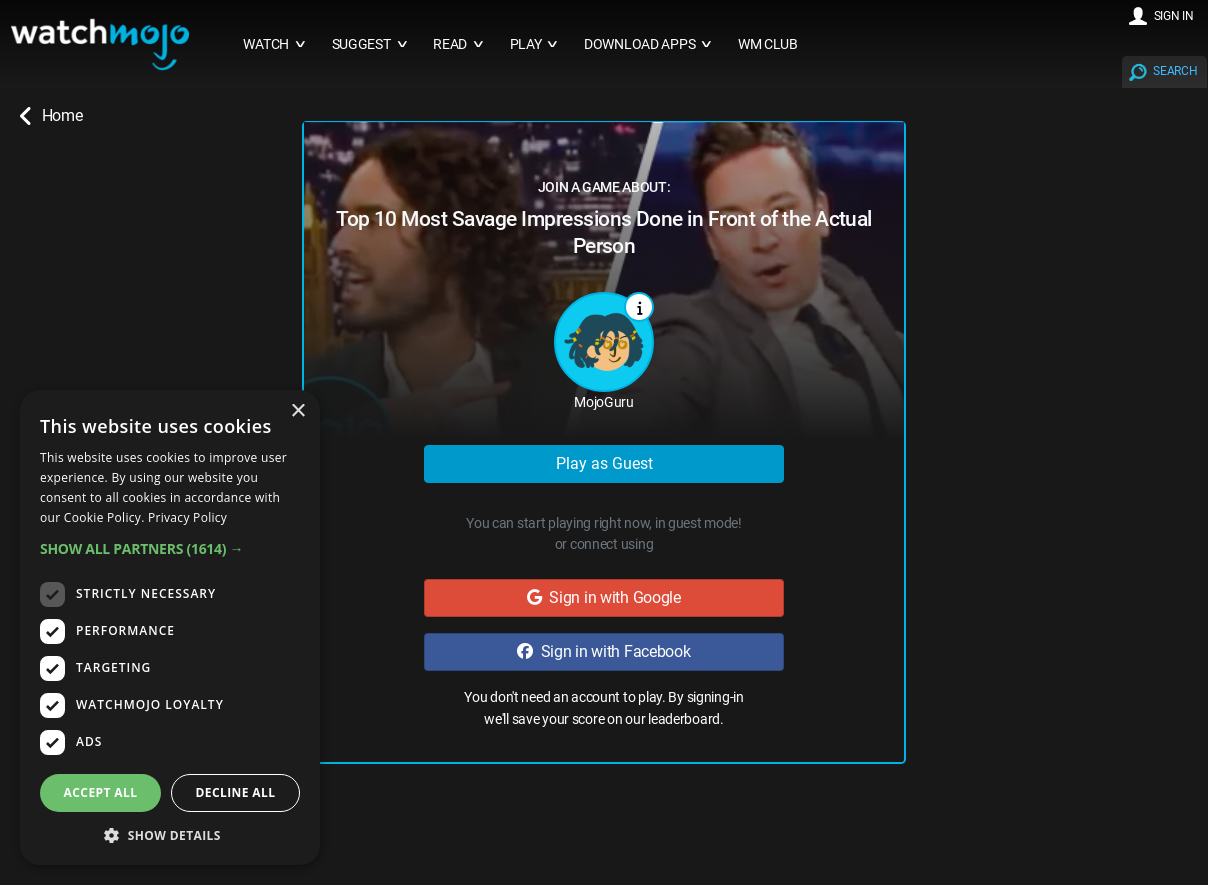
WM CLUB (768, 44)
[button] (170, 548)
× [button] (297, 411)
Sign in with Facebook (603, 651)
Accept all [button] (101, 792)
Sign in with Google (604, 597)
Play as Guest (604, 463)
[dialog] (170, 627)
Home (51, 116)
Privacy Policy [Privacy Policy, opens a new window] (187, 517)
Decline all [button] (236, 792)
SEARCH (1175, 71)
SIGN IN (1174, 16)
